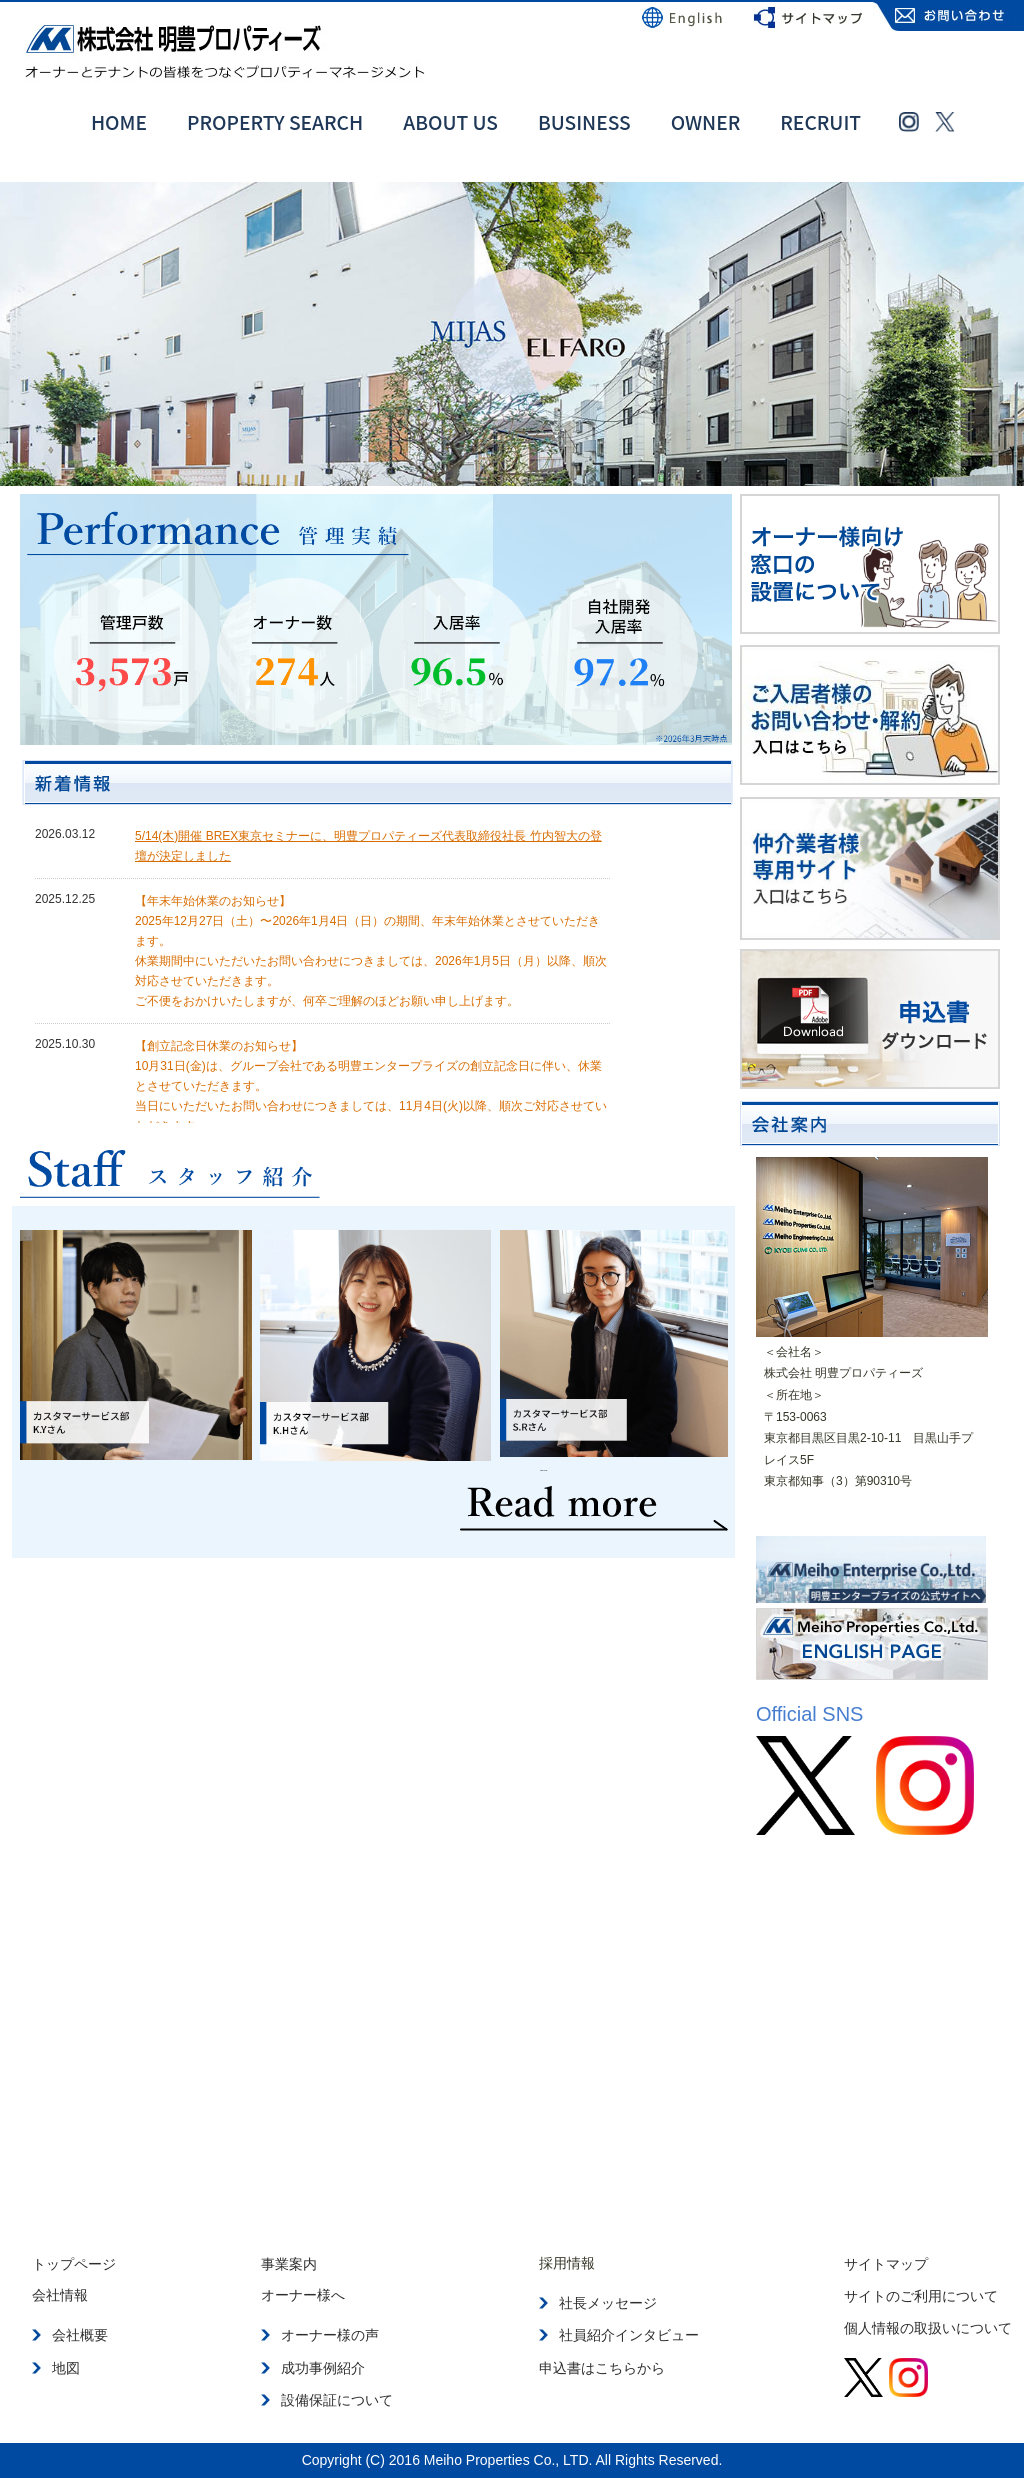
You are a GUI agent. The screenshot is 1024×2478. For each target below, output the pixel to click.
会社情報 (60, 2295)
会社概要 (80, 2335)
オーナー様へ (303, 2295)
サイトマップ (886, 2263)
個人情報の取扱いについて (928, 2327)
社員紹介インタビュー (629, 2335)
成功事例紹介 (323, 2367)
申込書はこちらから (602, 2367)
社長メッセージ (608, 2303)
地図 (66, 2367)
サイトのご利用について (921, 2295)
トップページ (74, 2263)
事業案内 (289, 2263)
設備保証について (337, 2399)
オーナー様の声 (330, 2335)
